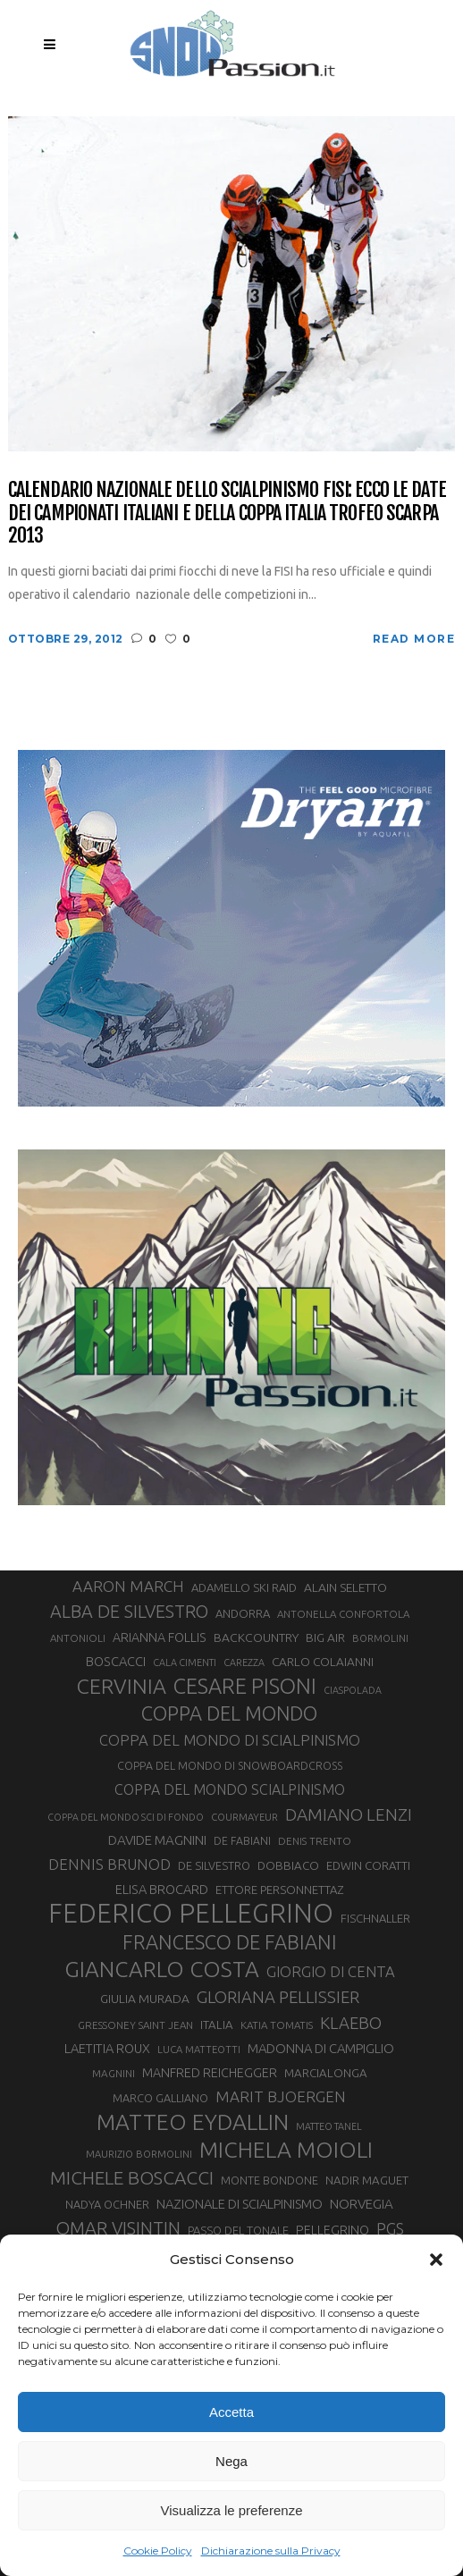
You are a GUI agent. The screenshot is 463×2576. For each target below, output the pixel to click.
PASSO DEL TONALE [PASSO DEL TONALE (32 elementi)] (238, 2230)
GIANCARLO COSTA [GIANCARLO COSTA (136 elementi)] (161, 1969)
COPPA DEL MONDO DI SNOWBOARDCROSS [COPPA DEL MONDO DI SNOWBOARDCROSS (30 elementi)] (229, 1765)
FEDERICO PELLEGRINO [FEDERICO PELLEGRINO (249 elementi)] (190, 1913)
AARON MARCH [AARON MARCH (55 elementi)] (128, 1586)
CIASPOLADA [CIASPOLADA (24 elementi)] (353, 1690)
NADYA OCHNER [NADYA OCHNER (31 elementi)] (107, 2204)
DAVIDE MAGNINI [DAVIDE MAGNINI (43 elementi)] (157, 1840)
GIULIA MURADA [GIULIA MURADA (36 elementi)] (144, 1998)
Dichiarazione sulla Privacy (271, 2550)
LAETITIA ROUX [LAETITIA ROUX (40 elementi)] (107, 2048)
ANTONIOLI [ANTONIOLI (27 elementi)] (77, 1638)
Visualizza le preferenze (232, 2510)
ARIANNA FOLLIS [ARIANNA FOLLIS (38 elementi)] (159, 1637)
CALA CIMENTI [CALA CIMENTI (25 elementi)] (184, 1662)
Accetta (231, 2412)
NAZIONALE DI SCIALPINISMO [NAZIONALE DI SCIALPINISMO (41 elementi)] (239, 2203)
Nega (231, 2461)
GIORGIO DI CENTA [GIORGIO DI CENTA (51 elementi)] (330, 1971)
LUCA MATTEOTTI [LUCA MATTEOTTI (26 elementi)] (198, 2049)
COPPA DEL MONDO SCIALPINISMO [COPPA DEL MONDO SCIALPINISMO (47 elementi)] (229, 1789)
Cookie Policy (157, 2550)
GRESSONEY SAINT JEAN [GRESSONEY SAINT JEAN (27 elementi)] (135, 2025)
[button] (436, 2260)
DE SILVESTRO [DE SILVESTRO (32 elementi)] (214, 1865)
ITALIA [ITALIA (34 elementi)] (216, 2025)
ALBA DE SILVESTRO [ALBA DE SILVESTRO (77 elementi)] (129, 1611)
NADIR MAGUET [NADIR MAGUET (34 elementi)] (366, 2180)
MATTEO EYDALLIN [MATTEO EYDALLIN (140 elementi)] (193, 2122)
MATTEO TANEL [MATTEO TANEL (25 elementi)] (329, 2126)
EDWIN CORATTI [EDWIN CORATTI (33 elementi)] (368, 1865)
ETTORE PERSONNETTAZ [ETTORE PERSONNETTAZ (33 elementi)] (279, 1889)
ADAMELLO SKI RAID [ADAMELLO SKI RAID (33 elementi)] (244, 1587)
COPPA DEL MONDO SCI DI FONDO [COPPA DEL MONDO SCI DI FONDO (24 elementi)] (125, 1817)
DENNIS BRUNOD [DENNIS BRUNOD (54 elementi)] (109, 1864)
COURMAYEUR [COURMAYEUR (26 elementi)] (244, 1817)
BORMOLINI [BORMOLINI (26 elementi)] (380, 1638)
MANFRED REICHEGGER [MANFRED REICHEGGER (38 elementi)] (209, 2073)
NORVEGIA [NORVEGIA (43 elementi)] (361, 2203)
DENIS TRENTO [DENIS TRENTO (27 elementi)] (314, 1841)
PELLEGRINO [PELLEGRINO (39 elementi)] (332, 2230)
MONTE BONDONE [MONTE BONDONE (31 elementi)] (269, 2180)
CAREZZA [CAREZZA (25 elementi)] (244, 1662)
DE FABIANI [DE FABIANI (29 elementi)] (242, 1841)
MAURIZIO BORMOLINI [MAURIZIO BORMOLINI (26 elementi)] (139, 2154)
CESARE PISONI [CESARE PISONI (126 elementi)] (244, 1685)
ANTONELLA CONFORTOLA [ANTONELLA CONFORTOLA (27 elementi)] (343, 1614)
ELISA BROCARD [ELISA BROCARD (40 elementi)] (161, 1889)
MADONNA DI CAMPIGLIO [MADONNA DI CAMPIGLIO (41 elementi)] (321, 2048)
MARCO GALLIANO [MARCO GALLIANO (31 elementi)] (160, 2098)
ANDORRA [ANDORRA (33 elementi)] (242, 1613)
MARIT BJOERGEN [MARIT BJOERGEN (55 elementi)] (280, 2096)
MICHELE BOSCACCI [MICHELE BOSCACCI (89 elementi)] (132, 2177)
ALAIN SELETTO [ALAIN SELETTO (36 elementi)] (345, 1587)
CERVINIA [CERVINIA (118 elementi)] (121, 1685)
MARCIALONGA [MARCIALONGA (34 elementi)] (325, 2073)
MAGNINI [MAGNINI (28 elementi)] (113, 2073)
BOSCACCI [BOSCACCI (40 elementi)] (116, 1661)
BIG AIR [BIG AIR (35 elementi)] (325, 1637)
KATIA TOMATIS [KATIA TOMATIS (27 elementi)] (276, 2025)
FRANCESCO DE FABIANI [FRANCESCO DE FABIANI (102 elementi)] (229, 1942)
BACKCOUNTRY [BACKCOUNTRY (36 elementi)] (256, 1637)
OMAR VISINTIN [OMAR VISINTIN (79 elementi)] (118, 2228)
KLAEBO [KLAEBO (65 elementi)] (351, 2023)
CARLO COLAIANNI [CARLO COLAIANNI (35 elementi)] (323, 1661)
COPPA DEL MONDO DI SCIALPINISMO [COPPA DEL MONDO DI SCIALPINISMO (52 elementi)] (229, 1739)
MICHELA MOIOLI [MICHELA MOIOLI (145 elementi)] (286, 2149)
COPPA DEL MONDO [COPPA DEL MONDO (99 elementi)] (229, 1713)
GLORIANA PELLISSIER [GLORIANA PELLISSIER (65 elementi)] (278, 1997)
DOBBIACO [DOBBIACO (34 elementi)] (288, 1866)
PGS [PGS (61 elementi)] (390, 2228)
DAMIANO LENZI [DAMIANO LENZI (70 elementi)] (348, 1814)
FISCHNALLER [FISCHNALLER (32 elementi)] (375, 1918)
